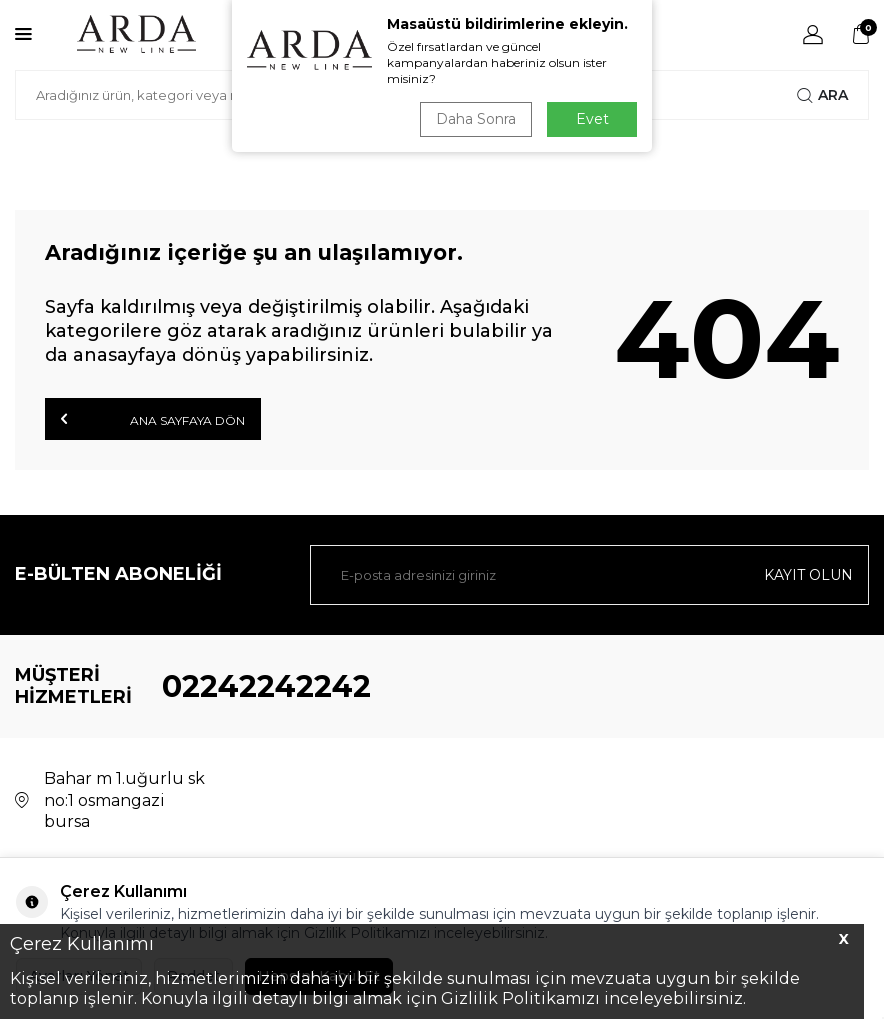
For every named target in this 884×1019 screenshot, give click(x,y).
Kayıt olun (808, 575)
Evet (592, 119)
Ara (822, 95)
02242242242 (266, 686)
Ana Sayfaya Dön (153, 419)
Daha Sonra (476, 119)
